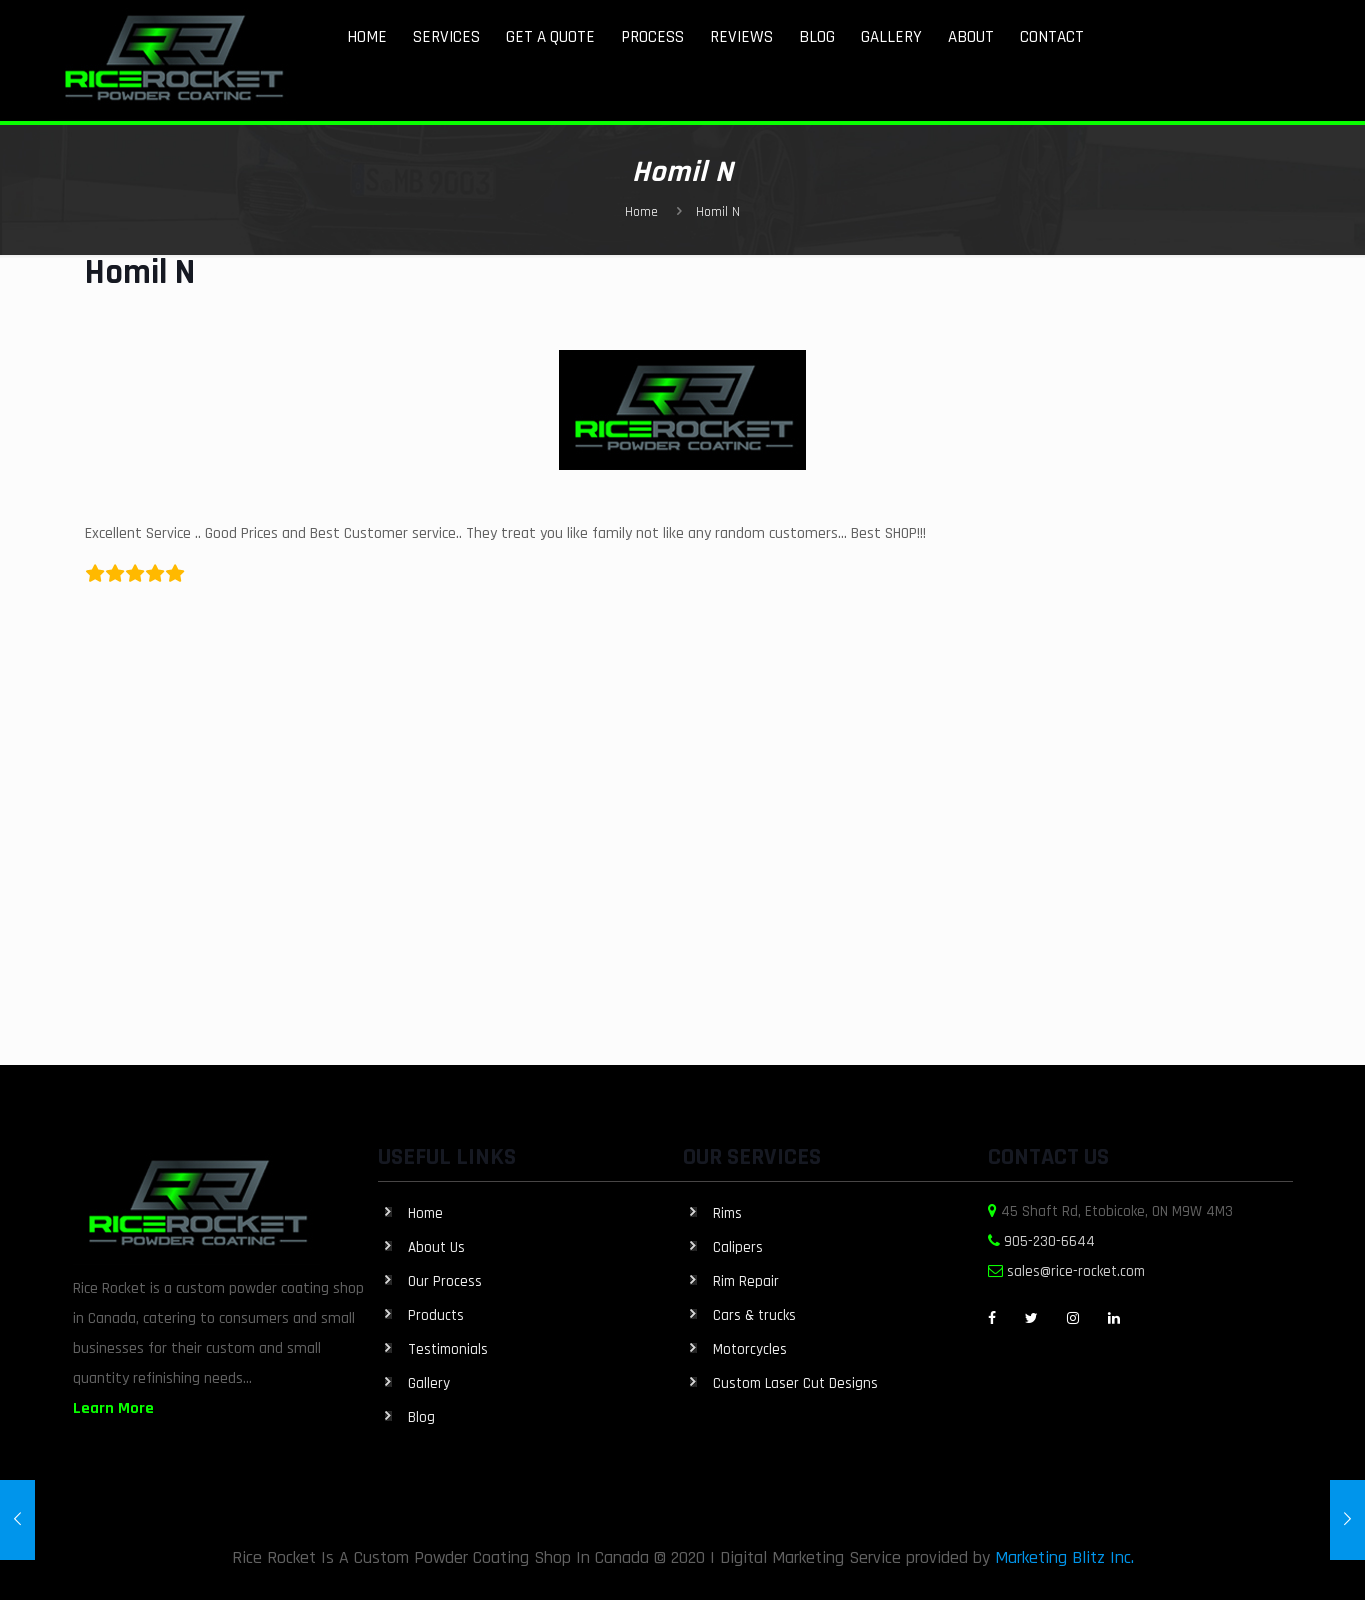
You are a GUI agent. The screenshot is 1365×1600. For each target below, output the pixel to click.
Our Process (445, 1281)
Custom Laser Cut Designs (795, 1383)
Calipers (738, 1247)
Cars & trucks (754, 1315)
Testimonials (448, 1349)
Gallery (429, 1383)
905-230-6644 (1049, 1241)
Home (641, 212)
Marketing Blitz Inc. (1064, 1557)
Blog (421, 1417)
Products (436, 1315)
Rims (727, 1213)
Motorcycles (750, 1349)
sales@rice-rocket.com (1076, 1271)
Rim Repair (746, 1281)
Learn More (113, 1408)
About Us (436, 1247)
